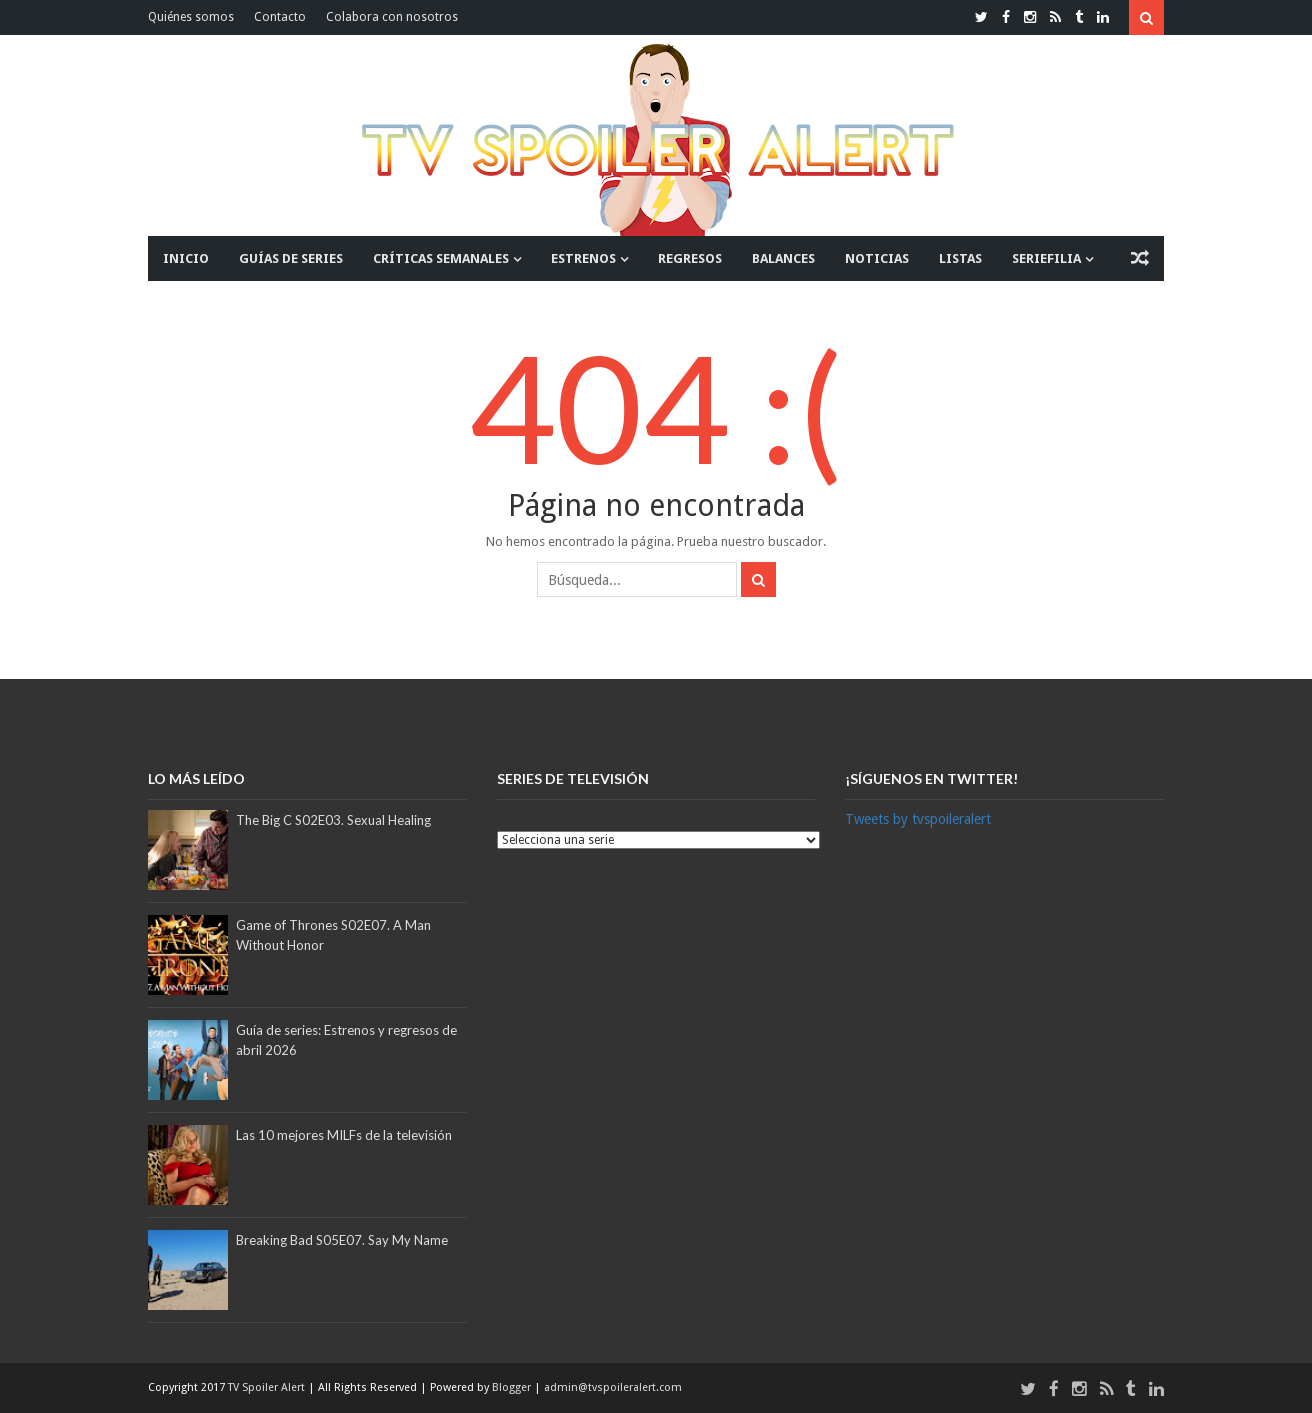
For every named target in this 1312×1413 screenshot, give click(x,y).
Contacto (280, 17)
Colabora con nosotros (392, 17)
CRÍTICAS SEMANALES (441, 258)
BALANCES (783, 258)
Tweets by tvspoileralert (918, 819)
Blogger (513, 1387)
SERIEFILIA (1046, 258)
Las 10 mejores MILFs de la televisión (344, 1135)
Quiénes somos (191, 17)
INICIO (186, 258)
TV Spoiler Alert (268, 1387)
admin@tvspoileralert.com (613, 1387)
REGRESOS (690, 258)
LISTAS (960, 258)
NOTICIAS (877, 258)
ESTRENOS (583, 258)
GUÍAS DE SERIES (291, 258)
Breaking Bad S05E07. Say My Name (342, 1240)
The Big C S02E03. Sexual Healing (333, 820)
